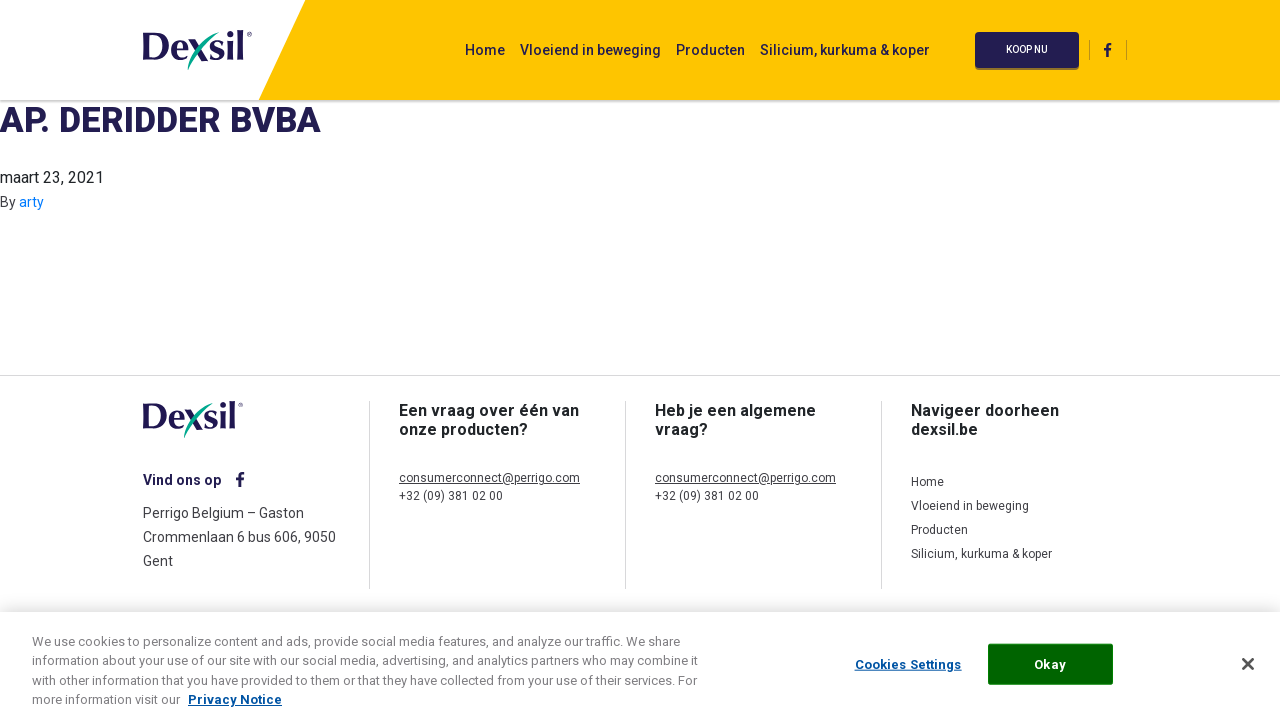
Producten (710, 50)
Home (485, 50)
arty (31, 202)
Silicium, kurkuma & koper (845, 50)
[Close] (1248, 668)
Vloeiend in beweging (590, 50)
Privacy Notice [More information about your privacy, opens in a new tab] (235, 704)
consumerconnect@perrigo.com (489, 478)
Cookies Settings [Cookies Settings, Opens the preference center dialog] (908, 668)
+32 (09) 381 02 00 (451, 496)
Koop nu (1027, 49)
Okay (1050, 668)
